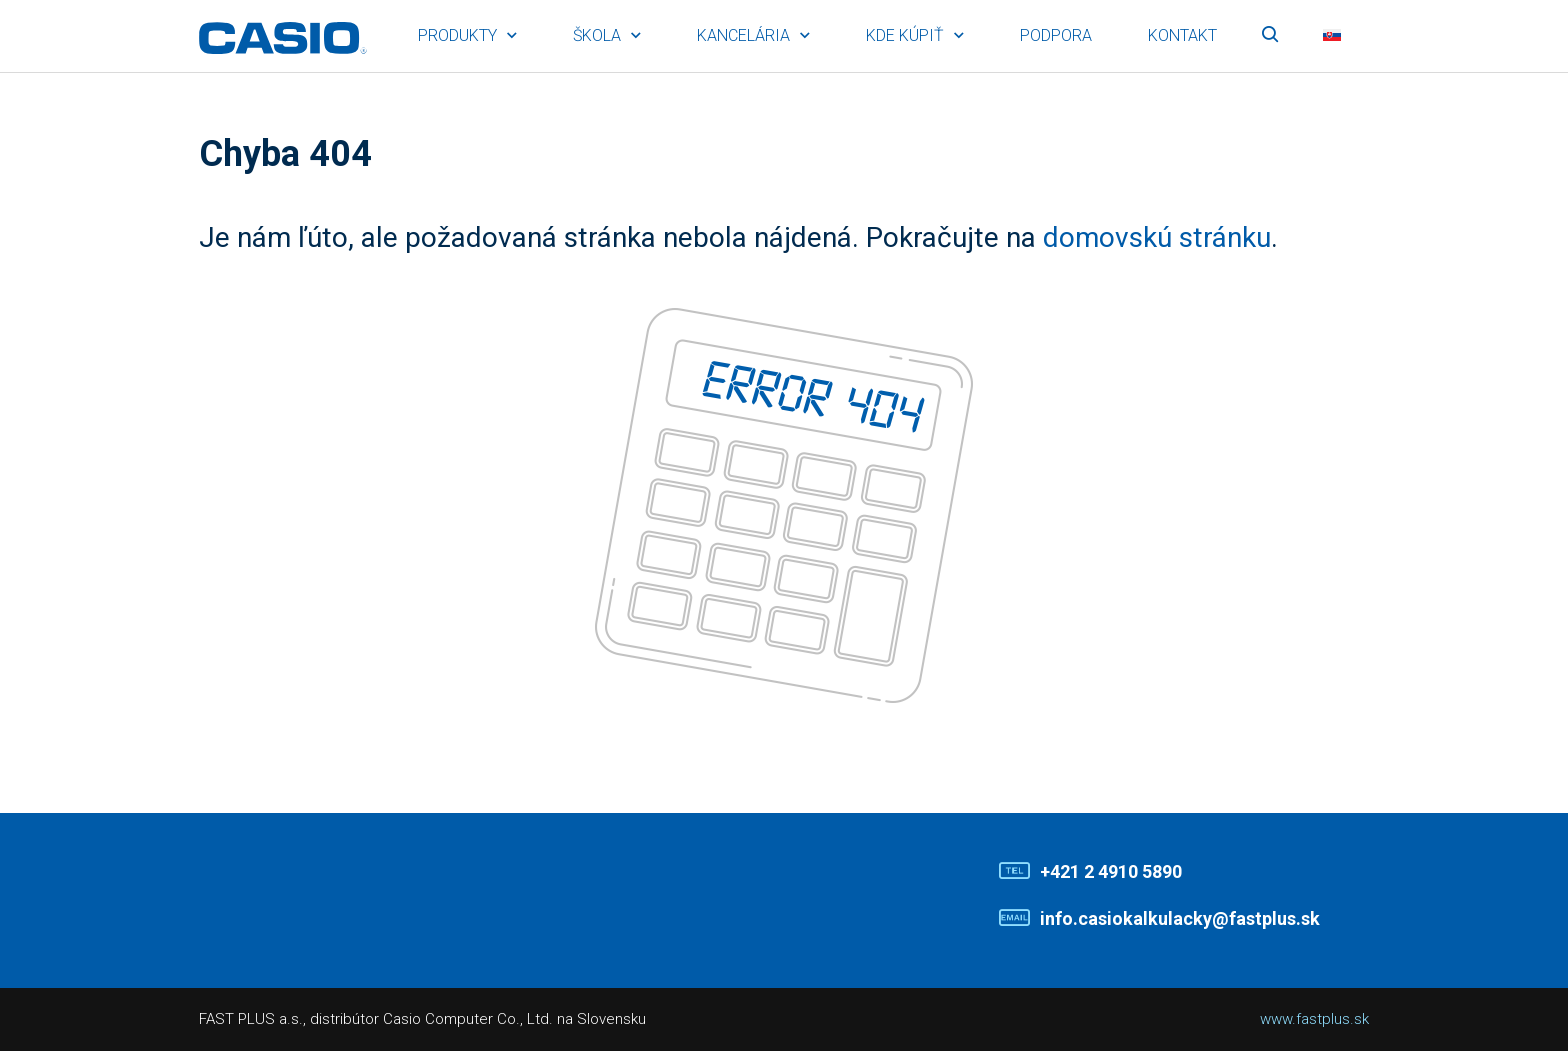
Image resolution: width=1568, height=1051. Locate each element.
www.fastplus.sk (1314, 1019)
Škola (597, 35)
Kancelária (743, 35)
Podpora (1056, 35)
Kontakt (1182, 35)
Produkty (457, 35)
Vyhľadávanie (1270, 36)
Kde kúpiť (905, 35)
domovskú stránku (1157, 237)
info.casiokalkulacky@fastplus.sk (1180, 918)
